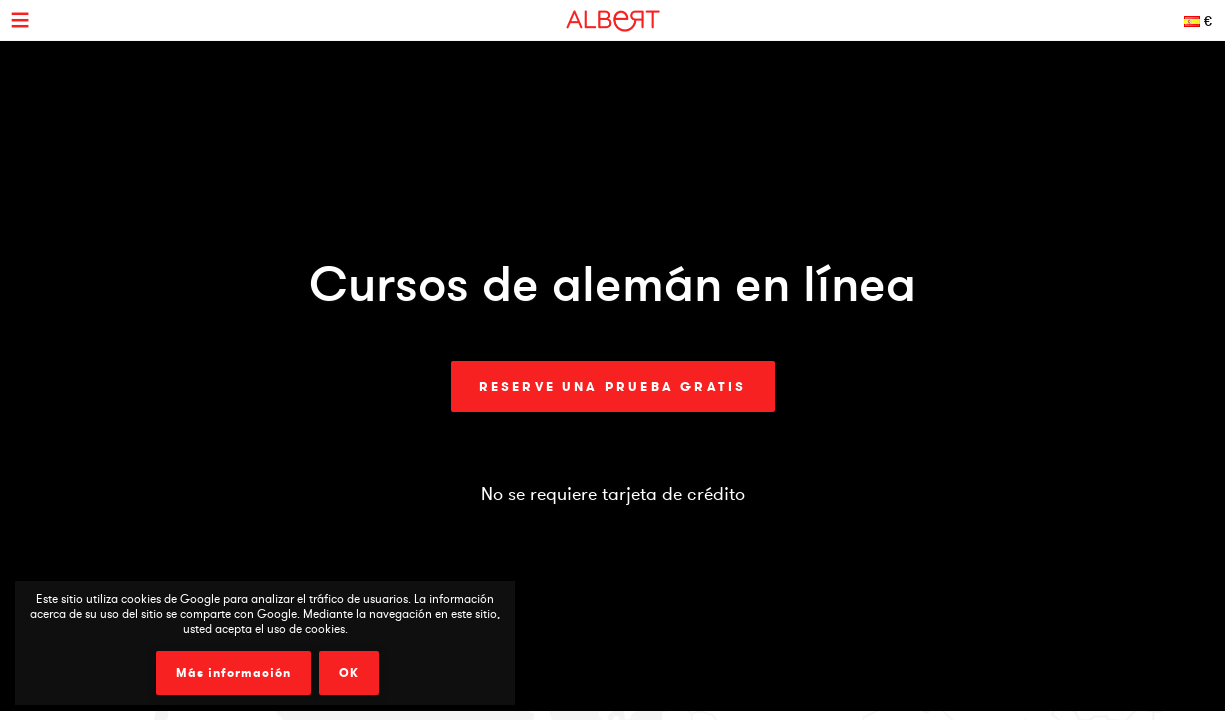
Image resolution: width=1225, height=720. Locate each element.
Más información (233, 673)
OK (349, 673)
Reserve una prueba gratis (613, 386)
